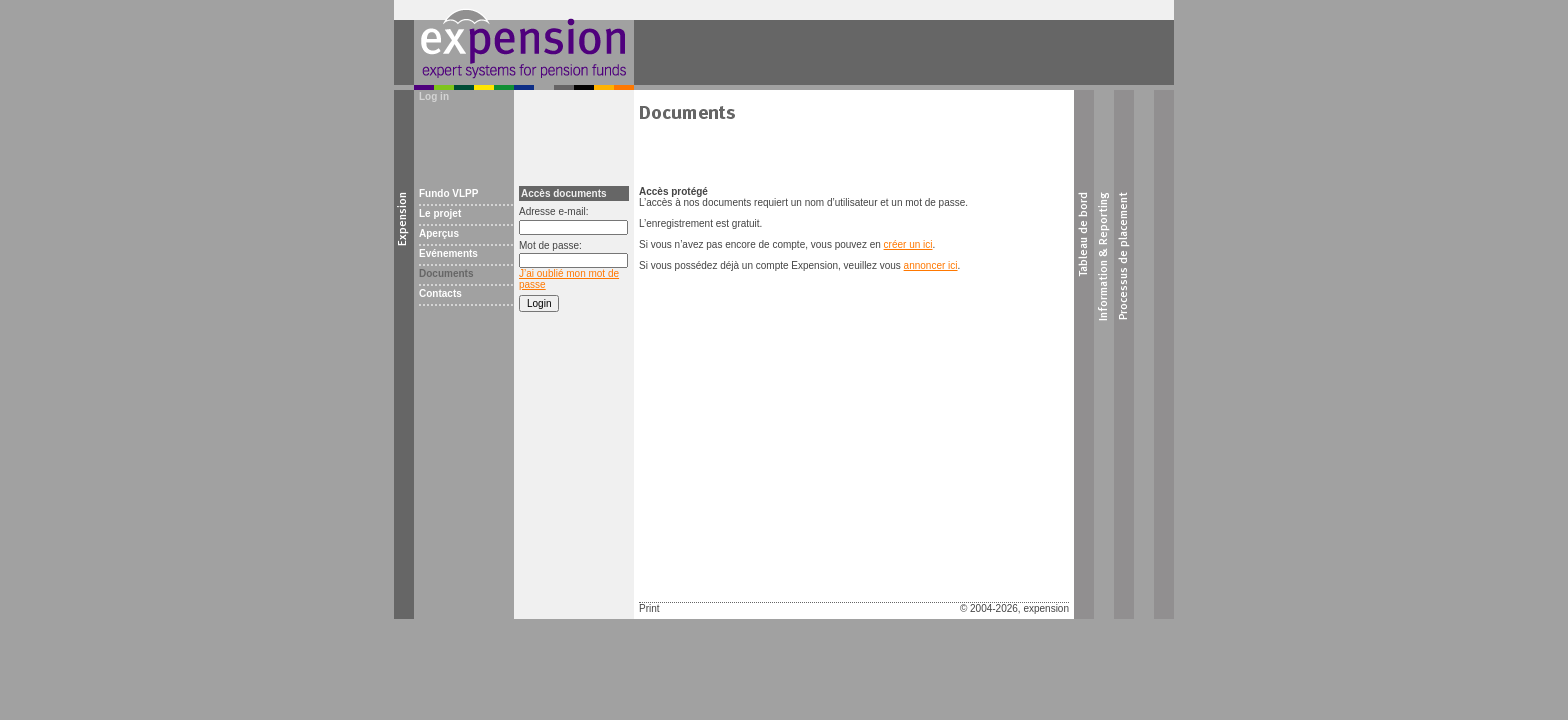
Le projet (440, 213)
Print (649, 608)
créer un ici (908, 244)
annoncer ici (931, 265)
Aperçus (439, 233)
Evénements (448, 253)
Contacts (440, 293)
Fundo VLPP (448, 193)
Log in (434, 96)
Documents (446, 273)
